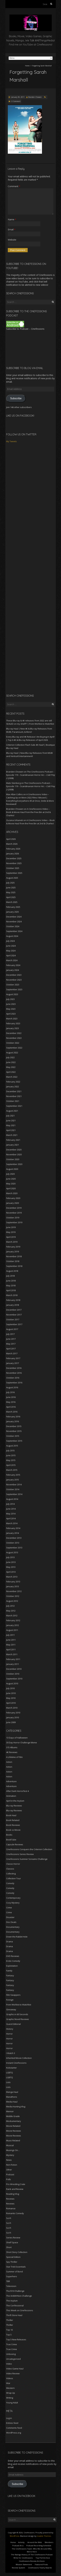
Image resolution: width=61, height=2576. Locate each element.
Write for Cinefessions (23, 2558)
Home (27, 66)
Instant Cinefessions (16, 2062)
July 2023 (10, 999)
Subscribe (15, 398)
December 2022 (13, 1033)
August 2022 (12, 1052)
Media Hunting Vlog (15, 2106)
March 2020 (11, 1193)
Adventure (11, 1781)
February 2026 (13, 848)
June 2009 (11, 1722)
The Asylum (12, 2300)
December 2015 (13, 1426)
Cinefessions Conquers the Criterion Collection (29, 1849)
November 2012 (14, 1591)
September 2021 (14, 1105)
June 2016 (11, 1397)
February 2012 (13, 1620)
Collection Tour (13, 1878)
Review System (18, 2567)
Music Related (13, 2140)
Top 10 (9, 2329)
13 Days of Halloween (17, 1737)
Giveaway (11, 2009)
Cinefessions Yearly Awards (40, 2567)
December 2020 (13, 1149)
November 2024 (14, 921)
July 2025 (10, 882)
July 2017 (10, 1334)
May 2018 (10, 1285)
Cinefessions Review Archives (32, 2561)
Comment (14, 186)
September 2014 (14, 1494)
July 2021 (10, 1115)
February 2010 (13, 1712)
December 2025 (13, 858)
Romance (10, 2208)
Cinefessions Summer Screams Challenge (26, 1859)
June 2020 (11, 1178)
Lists (8, 2082)
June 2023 (11, 1004)
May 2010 (10, 1698)
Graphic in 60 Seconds (17, 2014)
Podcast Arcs (17, 2545)
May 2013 (10, 1567)
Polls (8, 2179)
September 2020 (14, 1164)
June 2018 (11, 1280)
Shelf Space (12, 2242)
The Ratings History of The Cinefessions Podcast (32, 2554)
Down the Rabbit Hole (16, 1936)
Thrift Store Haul (14, 2315)
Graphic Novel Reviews (17, 2019)
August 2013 (12, 1552)
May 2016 (10, 1402)
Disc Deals (11, 1922)
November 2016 (14, 1372)
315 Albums (11, 1747)
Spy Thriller (11, 2261)
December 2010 (13, 1668)
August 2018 (12, 1270)
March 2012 (11, 1615)
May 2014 (10, 1513)
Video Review (13, 2373)
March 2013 (11, 1576)
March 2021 (11, 1135)
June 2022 (11, 1062)
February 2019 (13, 1246)
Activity (21, 2542)
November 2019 (14, 1212)
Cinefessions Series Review (20, 1854)
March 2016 (11, 1411)
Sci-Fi (8, 2218)
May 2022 (10, 1067)
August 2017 (12, 1329)
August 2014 (12, 1499)
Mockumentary (13, 2121)
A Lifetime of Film (14, 1757)
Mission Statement (24, 2564)
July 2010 (10, 1688)
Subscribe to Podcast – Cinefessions (25, 328)
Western (10, 2388)
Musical (10, 2145)
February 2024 (13, 965)
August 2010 (12, 1683)
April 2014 (11, 1518)
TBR (8, 2281)
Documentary (13, 1926)
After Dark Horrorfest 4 (17, 1791)
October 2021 (12, 1101)
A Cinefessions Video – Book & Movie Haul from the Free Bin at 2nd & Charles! (28, 812)
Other (9, 2169)
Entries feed (12, 2423)
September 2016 (14, 1382)
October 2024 (12, 926)
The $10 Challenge (15, 2290)
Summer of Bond (14, 2271)
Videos (9, 2378)
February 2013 (13, 1581)
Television (11, 2286)
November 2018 (14, 1256)
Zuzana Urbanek (14, 820)
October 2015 (12, 1435)
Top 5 (9, 2334)
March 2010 (11, 1707)
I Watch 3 (10, 2053)
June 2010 (11, 1693)
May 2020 (10, 1183)
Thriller (9, 2320)
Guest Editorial (13, 2024)
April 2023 (11, 1013)
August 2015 (12, 1445)
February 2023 (13, 1023)
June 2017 (11, 1338)
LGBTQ (9, 2072)
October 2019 (12, 1217)
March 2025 (11, 902)
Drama (9, 1941)
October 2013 (12, 1542)
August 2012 (12, 1601)
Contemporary (13, 1897)
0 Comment (16, 101)
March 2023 (11, 1018)
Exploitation (12, 1965)
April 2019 (11, 1237)
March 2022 (11, 1076)
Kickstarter (11, 2067)
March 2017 (11, 1353)
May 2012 (10, 1610)
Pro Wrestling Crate (15, 2184)
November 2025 (14, 863)
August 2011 (12, 1630)
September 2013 (14, 1547)
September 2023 (14, 989)
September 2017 (14, 1324)
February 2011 (13, 1659)
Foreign (10, 1999)
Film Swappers (13, 1994)
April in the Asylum (15, 1800)
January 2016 (12, 1421)
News (9, 2159)
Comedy (10, 1883)
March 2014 (11, 1523)
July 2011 (10, 1634)
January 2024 (12, 970)
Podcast (10, 2174)
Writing (9, 2397)
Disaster (10, 1917)
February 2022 (13, 1081)
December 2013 (13, 1537)
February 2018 (13, 1300)
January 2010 (12, 1717)
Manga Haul (12, 2092)
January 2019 (12, 1251)
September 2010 (14, 1678)
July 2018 (10, 1275)
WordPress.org (13, 2432)
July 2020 (10, 1173)
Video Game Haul (14, 2368)
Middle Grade (13, 2116)
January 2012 (12, 1625)
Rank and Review (14, 2189)
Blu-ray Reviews (14, 1805)
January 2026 (12, 853)
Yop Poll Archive (43, 2558)
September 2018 (14, 1266)
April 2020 (11, 1188)
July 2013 (10, 1557)
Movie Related (13, 2125)
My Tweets (11, 441)
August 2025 (12, 877)
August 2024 (12, 936)
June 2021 (11, 1120)
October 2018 (12, 1261)
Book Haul (11, 1815)
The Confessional (15, 2305)
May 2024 (10, 950)
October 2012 (12, 1596)
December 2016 (13, 1368)
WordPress (14, 2536)
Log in (9, 2418)
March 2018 (11, 1295)
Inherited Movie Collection (19, 2058)
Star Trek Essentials (16, 2266)
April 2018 (11, 1290)
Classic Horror (13, 1863)
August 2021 (12, 1110)
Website (12, 239)
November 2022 (14, 1038)
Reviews (10, 2198)
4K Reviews (11, 1752)
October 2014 (12, 1489)
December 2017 (13, 1309)
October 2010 (12, 1673)
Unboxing (11, 2354)
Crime (9, 1907)
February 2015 (13, 1474)
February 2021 (13, 1139)
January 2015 (12, 1479)
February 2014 (13, 1528)
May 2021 (10, 1125)
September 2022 (14, 1047)
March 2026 (11, 843)
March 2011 (11, 1654)
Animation (11, 1795)
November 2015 (14, 1431)
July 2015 (10, 1450)
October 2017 (12, 1319)
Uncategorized (13, 2358)
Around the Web (34, 2542)
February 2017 (13, 1358)
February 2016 (13, 1416)
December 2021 (13, 1091)
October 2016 (12, 1377)
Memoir (10, 2111)
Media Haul (11, 2101)
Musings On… (13, 2150)
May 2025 (10, 892)
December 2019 (13, 1207)
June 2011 (11, 1639)
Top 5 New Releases (16, 2339)
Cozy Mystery (13, 1902)
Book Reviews (13, 1825)
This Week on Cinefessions (19, 2310)
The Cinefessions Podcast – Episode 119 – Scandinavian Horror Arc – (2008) (30, 775)
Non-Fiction (11, 2164)
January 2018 (12, 1304)
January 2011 (12, 1664)
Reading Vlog (12, 2193)
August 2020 (12, 1169)
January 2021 (12, 1144)
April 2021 (11, 1130)
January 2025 (12, 911)
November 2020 (14, 1154)
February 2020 (13, 1198)
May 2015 (10, 1460)
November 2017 (14, 1314)
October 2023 (12, 984)
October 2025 (12, 868)
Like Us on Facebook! (20, 415)
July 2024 (10, 940)
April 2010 (11, 1702)
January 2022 (12, 1086)
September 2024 (14, 931)
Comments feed (14, 2427)
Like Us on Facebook (21, 2496)
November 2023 (14, 979)
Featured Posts (41, 2564)
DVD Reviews (12, 1956)
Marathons (11, 2096)
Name (12, 219)
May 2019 (10, 1232)
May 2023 (10, 1008)
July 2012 (10, 1605)
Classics (10, 1868)
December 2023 (13, 974)
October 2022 (12, 1042)
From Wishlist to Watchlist (18, 2004)
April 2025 (11, 897)
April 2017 (11, 1348)
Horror (9, 2033)
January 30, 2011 (18, 97)
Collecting (11, 1873)
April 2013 (11, 1571)
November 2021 (14, 1096)
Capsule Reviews (14, 1844)
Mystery (10, 2155)
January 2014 (12, 1533)
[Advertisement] (20, 349)
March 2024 (11, 960)
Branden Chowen (35, 97)
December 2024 (13, 916)
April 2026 (11, 839)
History (9, 2028)
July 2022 (10, 1057)
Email (11, 229)
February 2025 (13, 906)
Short (9, 2247)
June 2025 (11, 887)
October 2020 (12, 1159)
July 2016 (10, 1392)
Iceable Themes (44, 2536)
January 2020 (12, 1203)
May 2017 (10, 1343)
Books (9, 1834)
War (8, 2383)
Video (9, 2363)
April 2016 (11, 1406)
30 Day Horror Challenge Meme (21, 1742)
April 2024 (11, 955)
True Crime (11, 2344)
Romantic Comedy (15, 2213)
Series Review (13, 2237)
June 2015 (11, 1455)
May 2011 (10, 1644)
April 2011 (11, 1649)
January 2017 (12, 1363)
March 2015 (11, 1469)
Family (9, 1970)
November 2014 (14, 1484)
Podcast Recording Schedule (38, 2545)
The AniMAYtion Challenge (19, 2295)
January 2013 (12, 1586)
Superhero (11, 2276)
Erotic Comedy (13, 1960)
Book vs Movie (13, 1829)
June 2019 (11, 1227)
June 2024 (11, 945)
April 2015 (11, 1465)
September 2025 (14, 873)
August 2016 (12, 1387)
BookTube (11, 1839)
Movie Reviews (13, 2130)
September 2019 (14, 1222)
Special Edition (13, 2257)
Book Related (12, 1820)
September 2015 (14, 1440)
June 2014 (11, 1508)
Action (9, 1761)
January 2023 (12, 1028)
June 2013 (11, 1562)
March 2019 (11, 1241)
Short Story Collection (16, 2252)
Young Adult (12, 2402)
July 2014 (10, 1503)
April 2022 (11, 1071)
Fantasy (10, 1975)
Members (49, 2542)
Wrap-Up (10, 2392)
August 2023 (12, 994)
